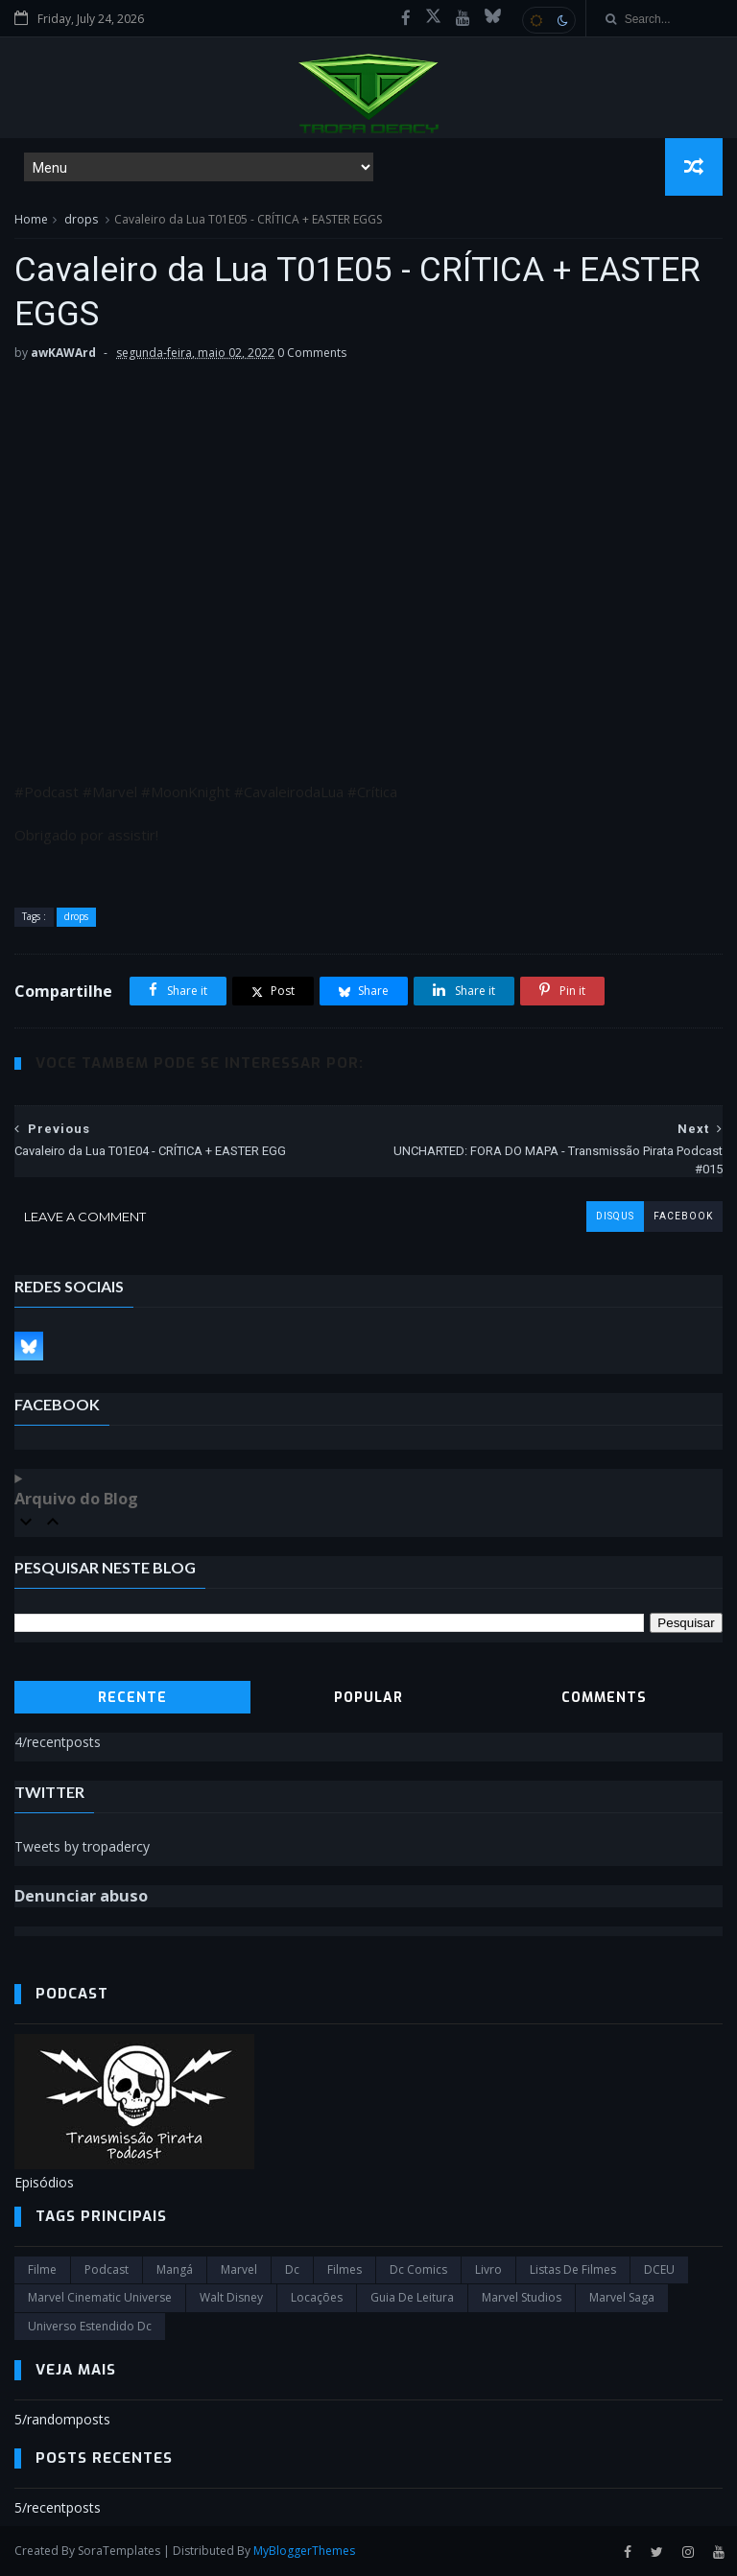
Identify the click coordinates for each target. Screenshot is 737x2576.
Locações (317, 2297)
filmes (344, 2269)
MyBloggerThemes (304, 2550)
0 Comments (311, 352)
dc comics (418, 2269)
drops (81, 219)
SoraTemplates (119, 2550)
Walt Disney (231, 2297)
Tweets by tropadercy (82, 1846)
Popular (368, 1698)
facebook (683, 1216)
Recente (132, 1698)
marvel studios (521, 2297)
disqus (615, 1216)
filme (42, 2269)
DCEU (659, 2269)
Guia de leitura (412, 2297)
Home (31, 219)
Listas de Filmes (573, 2269)
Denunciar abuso (81, 1895)
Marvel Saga (621, 2297)
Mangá (174, 2269)
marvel (239, 2269)
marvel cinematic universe (100, 2297)
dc (292, 2269)
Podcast (106, 2269)
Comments (604, 1698)
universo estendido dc (90, 2326)
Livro (488, 2269)
